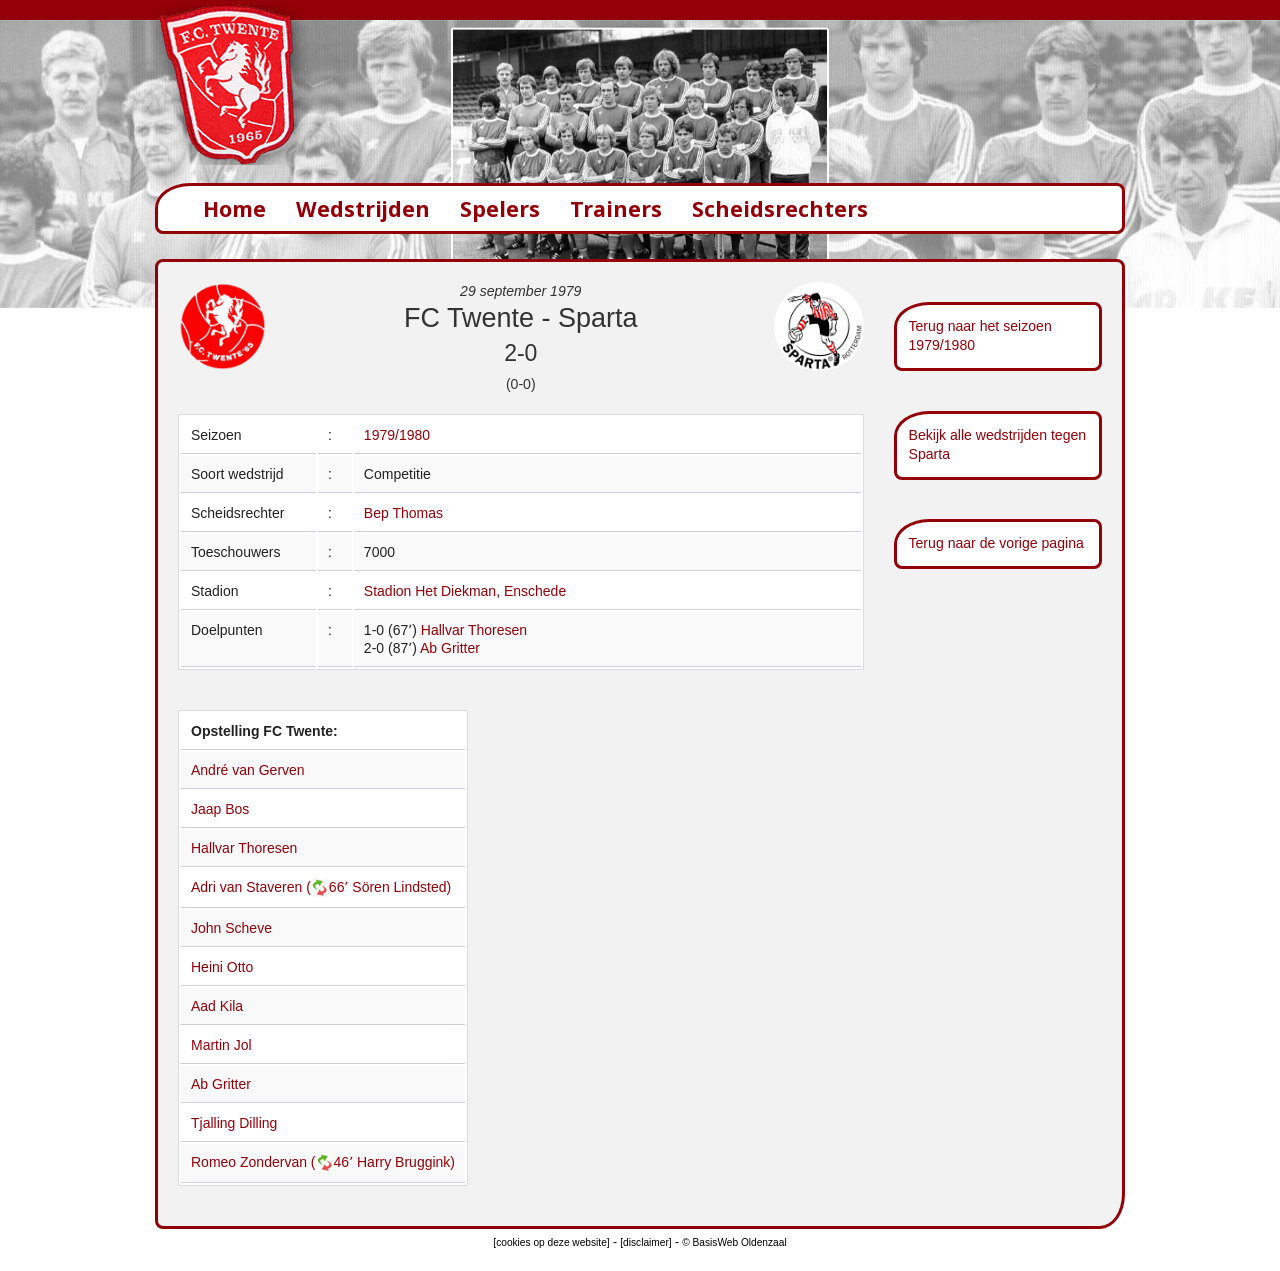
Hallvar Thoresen (474, 630)
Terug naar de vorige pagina (996, 543)
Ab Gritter (450, 648)
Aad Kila (217, 1006)
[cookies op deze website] (551, 1242)
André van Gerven (248, 770)
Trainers (616, 208)
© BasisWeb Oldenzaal (734, 1242)
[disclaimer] (645, 1242)
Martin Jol (221, 1045)
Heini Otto (222, 967)
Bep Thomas (403, 513)
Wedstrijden (363, 208)
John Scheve (231, 928)
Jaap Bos (220, 809)
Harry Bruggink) (406, 1162)
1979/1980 (397, 435)
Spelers (500, 208)
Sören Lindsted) (401, 887)
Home (234, 208)
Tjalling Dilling (234, 1123)
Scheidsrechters (780, 208)
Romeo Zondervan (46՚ (274, 1162)
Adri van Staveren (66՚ (271, 887)
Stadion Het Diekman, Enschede (465, 591)
